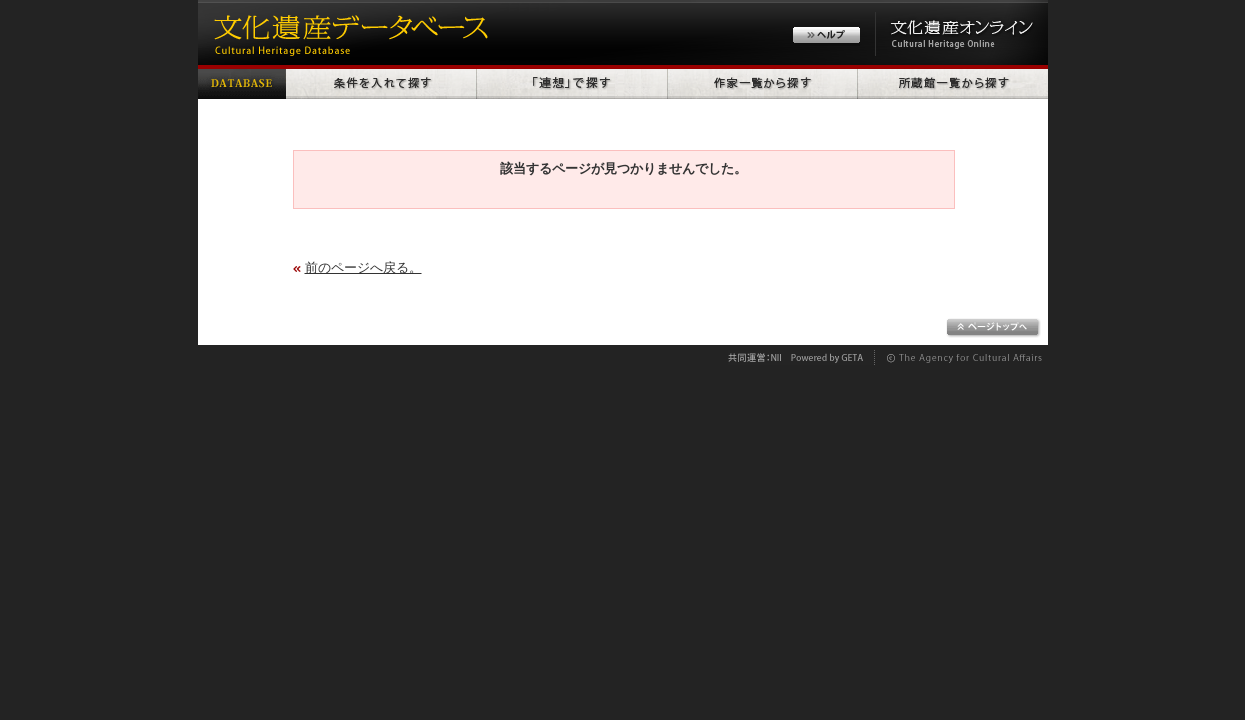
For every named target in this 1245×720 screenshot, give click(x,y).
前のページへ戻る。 (363, 268)
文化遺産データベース (348, 32)
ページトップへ (993, 328)
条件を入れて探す (381, 82)
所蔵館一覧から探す (953, 82)
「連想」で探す (572, 82)
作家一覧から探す (763, 82)
